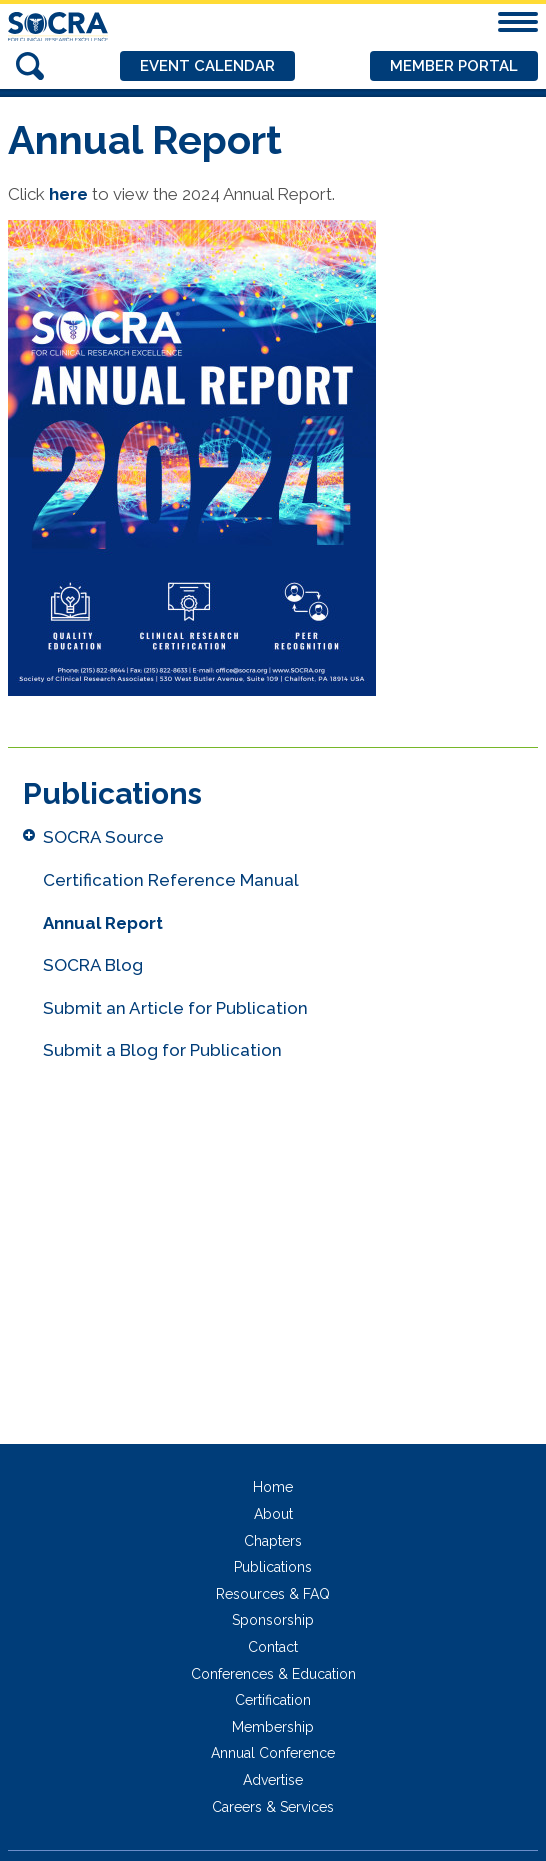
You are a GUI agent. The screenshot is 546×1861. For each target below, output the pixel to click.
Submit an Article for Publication (175, 1008)
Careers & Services (273, 1807)
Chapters (273, 1541)
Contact (273, 1647)
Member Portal (454, 66)
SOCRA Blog (93, 965)
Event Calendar (207, 66)
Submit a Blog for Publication (162, 1050)
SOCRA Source (103, 837)
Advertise (273, 1780)
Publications (273, 1567)
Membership (273, 1727)
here (68, 194)
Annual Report (103, 923)
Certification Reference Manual (171, 880)
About (273, 1514)
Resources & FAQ (273, 1594)
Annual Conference (273, 1753)
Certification (273, 1700)
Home (273, 1487)
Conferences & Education (273, 1674)
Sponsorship (273, 1620)
